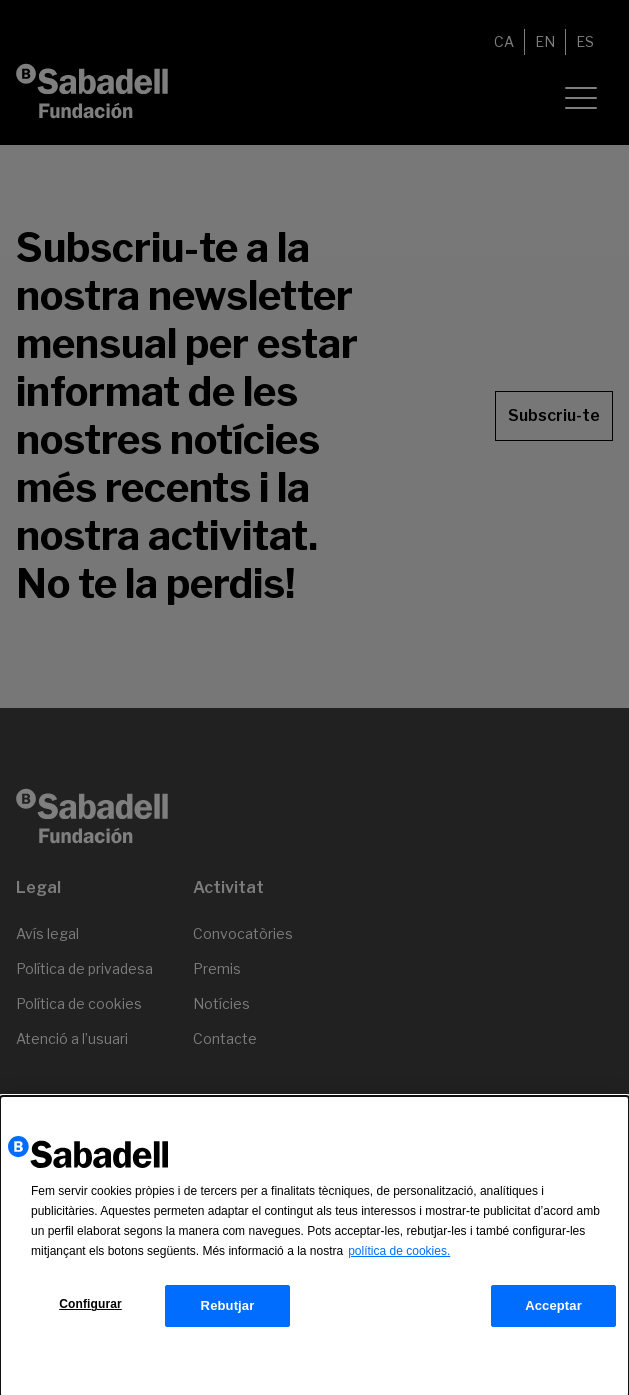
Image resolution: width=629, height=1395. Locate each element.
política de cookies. (399, 1255)
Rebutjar (228, 1309)
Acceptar (553, 1309)
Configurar (90, 1308)
